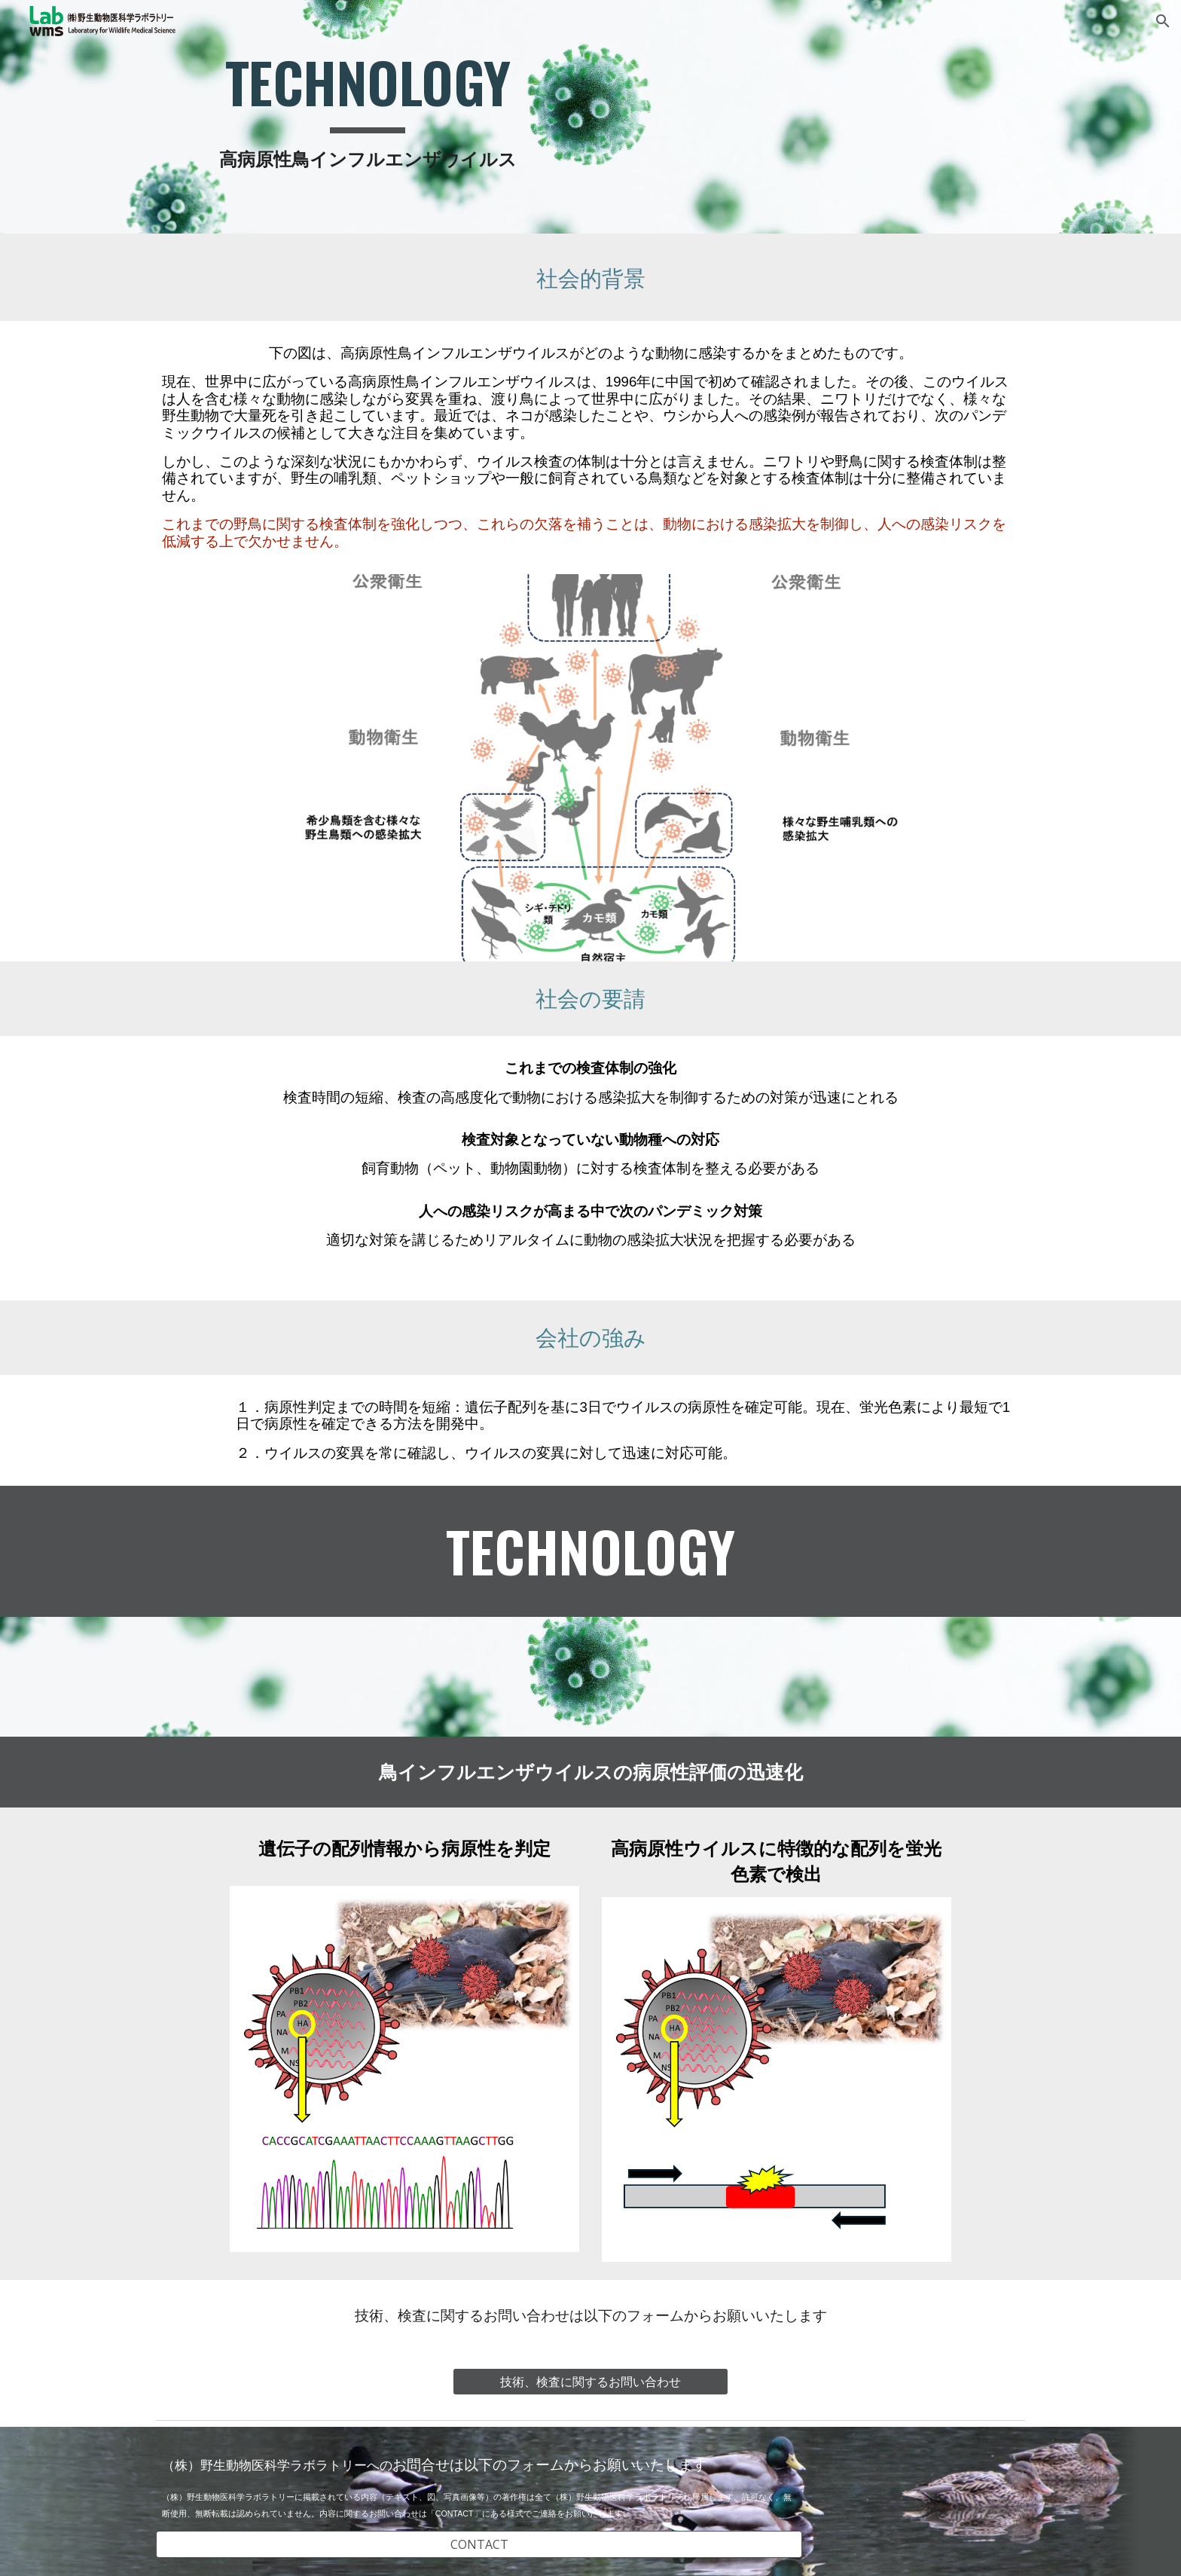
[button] (1163, 21)
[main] (367, 117)
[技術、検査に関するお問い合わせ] (590, 2381)
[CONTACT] (479, 2544)
